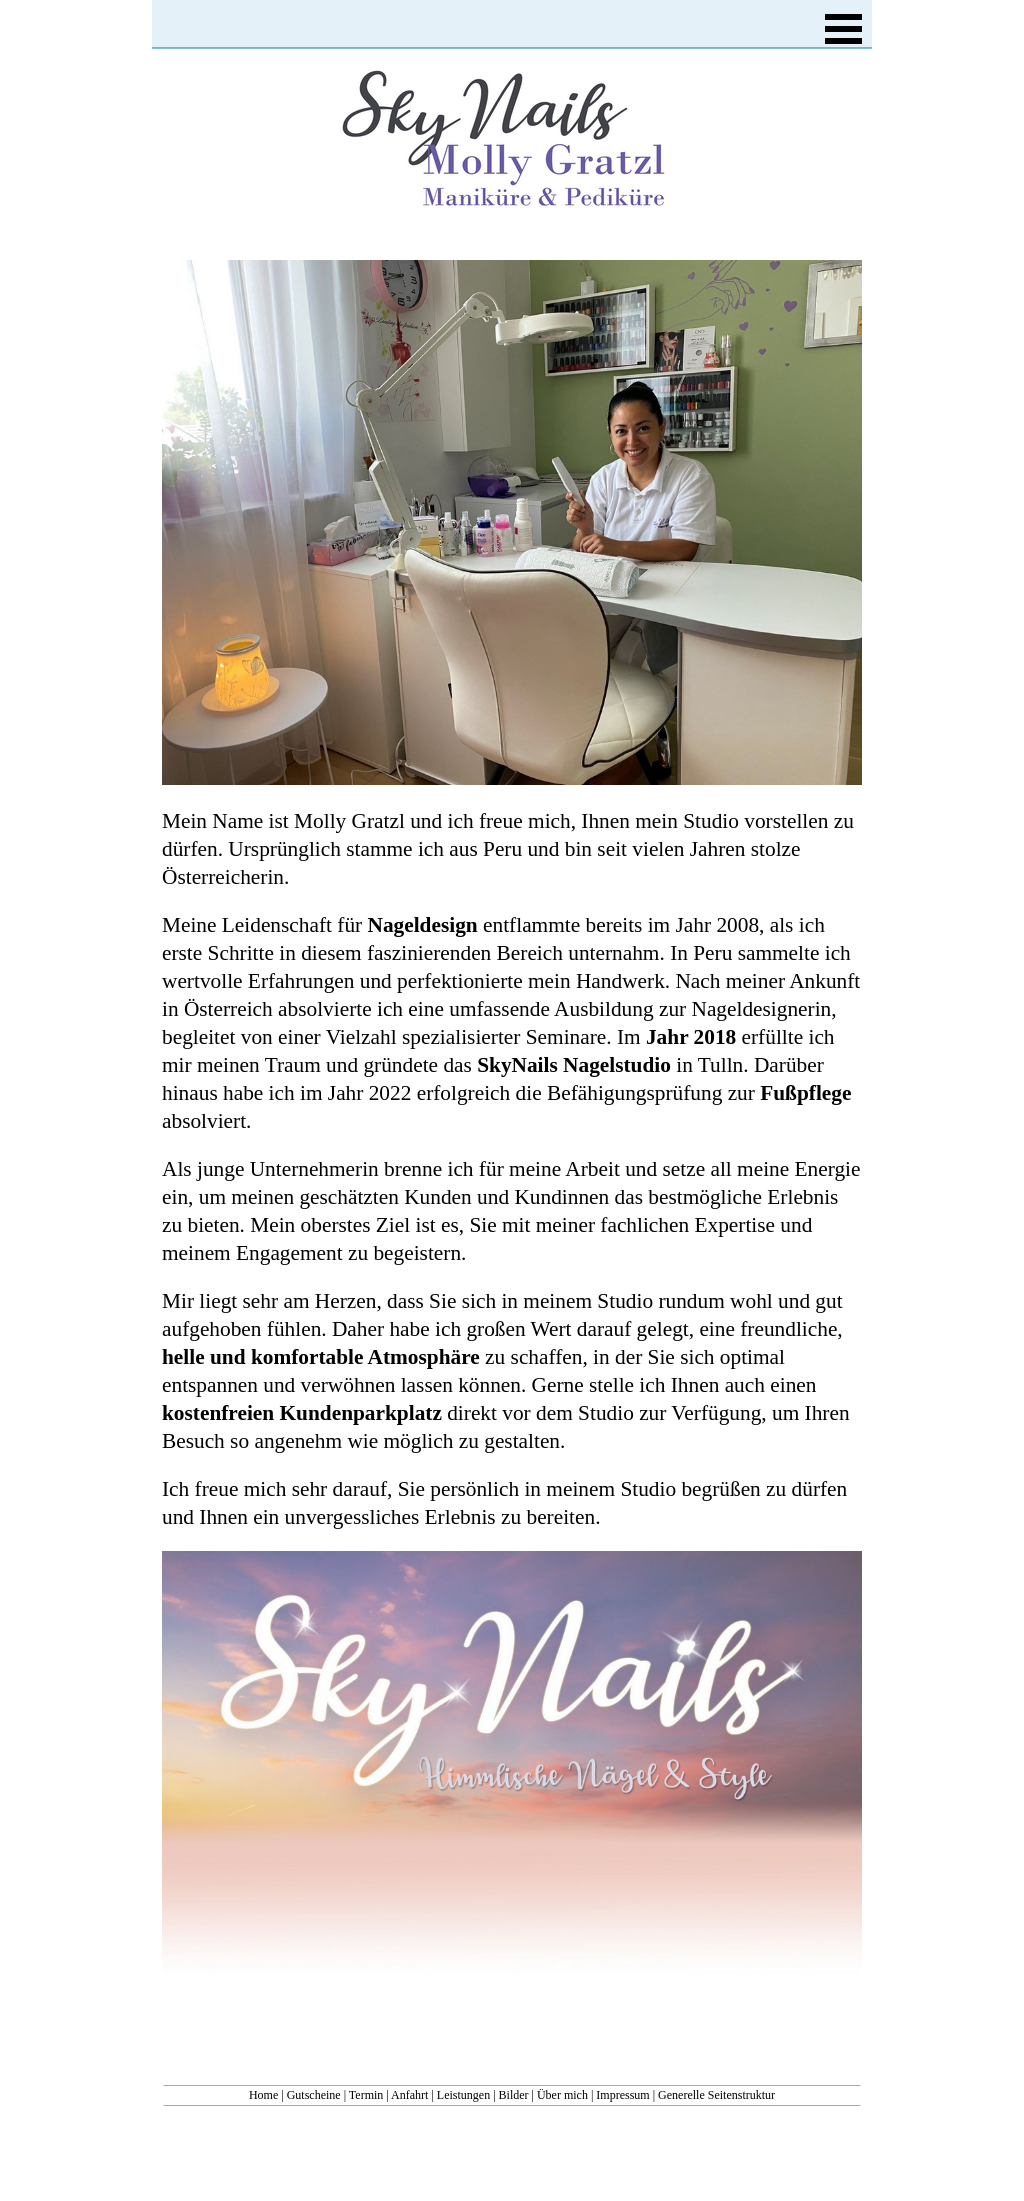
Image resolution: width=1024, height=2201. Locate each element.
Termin (366, 2095)
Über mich (562, 2095)
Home (263, 2095)
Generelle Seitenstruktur (716, 2095)
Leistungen (463, 2095)
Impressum (622, 2095)
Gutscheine (314, 2095)
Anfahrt (409, 2095)
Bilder (514, 2095)
